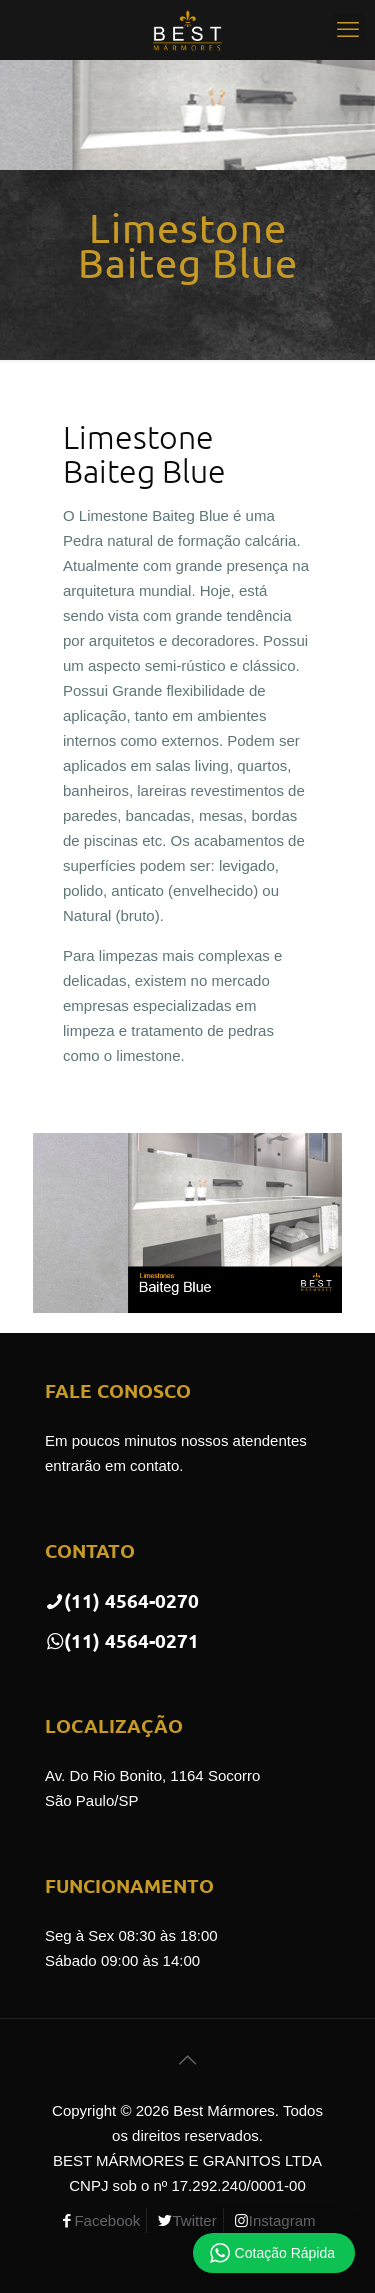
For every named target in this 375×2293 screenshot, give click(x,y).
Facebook (107, 2220)
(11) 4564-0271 (122, 1640)
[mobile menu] (348, 30)
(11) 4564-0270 (122, 1600)
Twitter (194, 2220)
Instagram (282, 2220)
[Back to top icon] (188, 2060)
